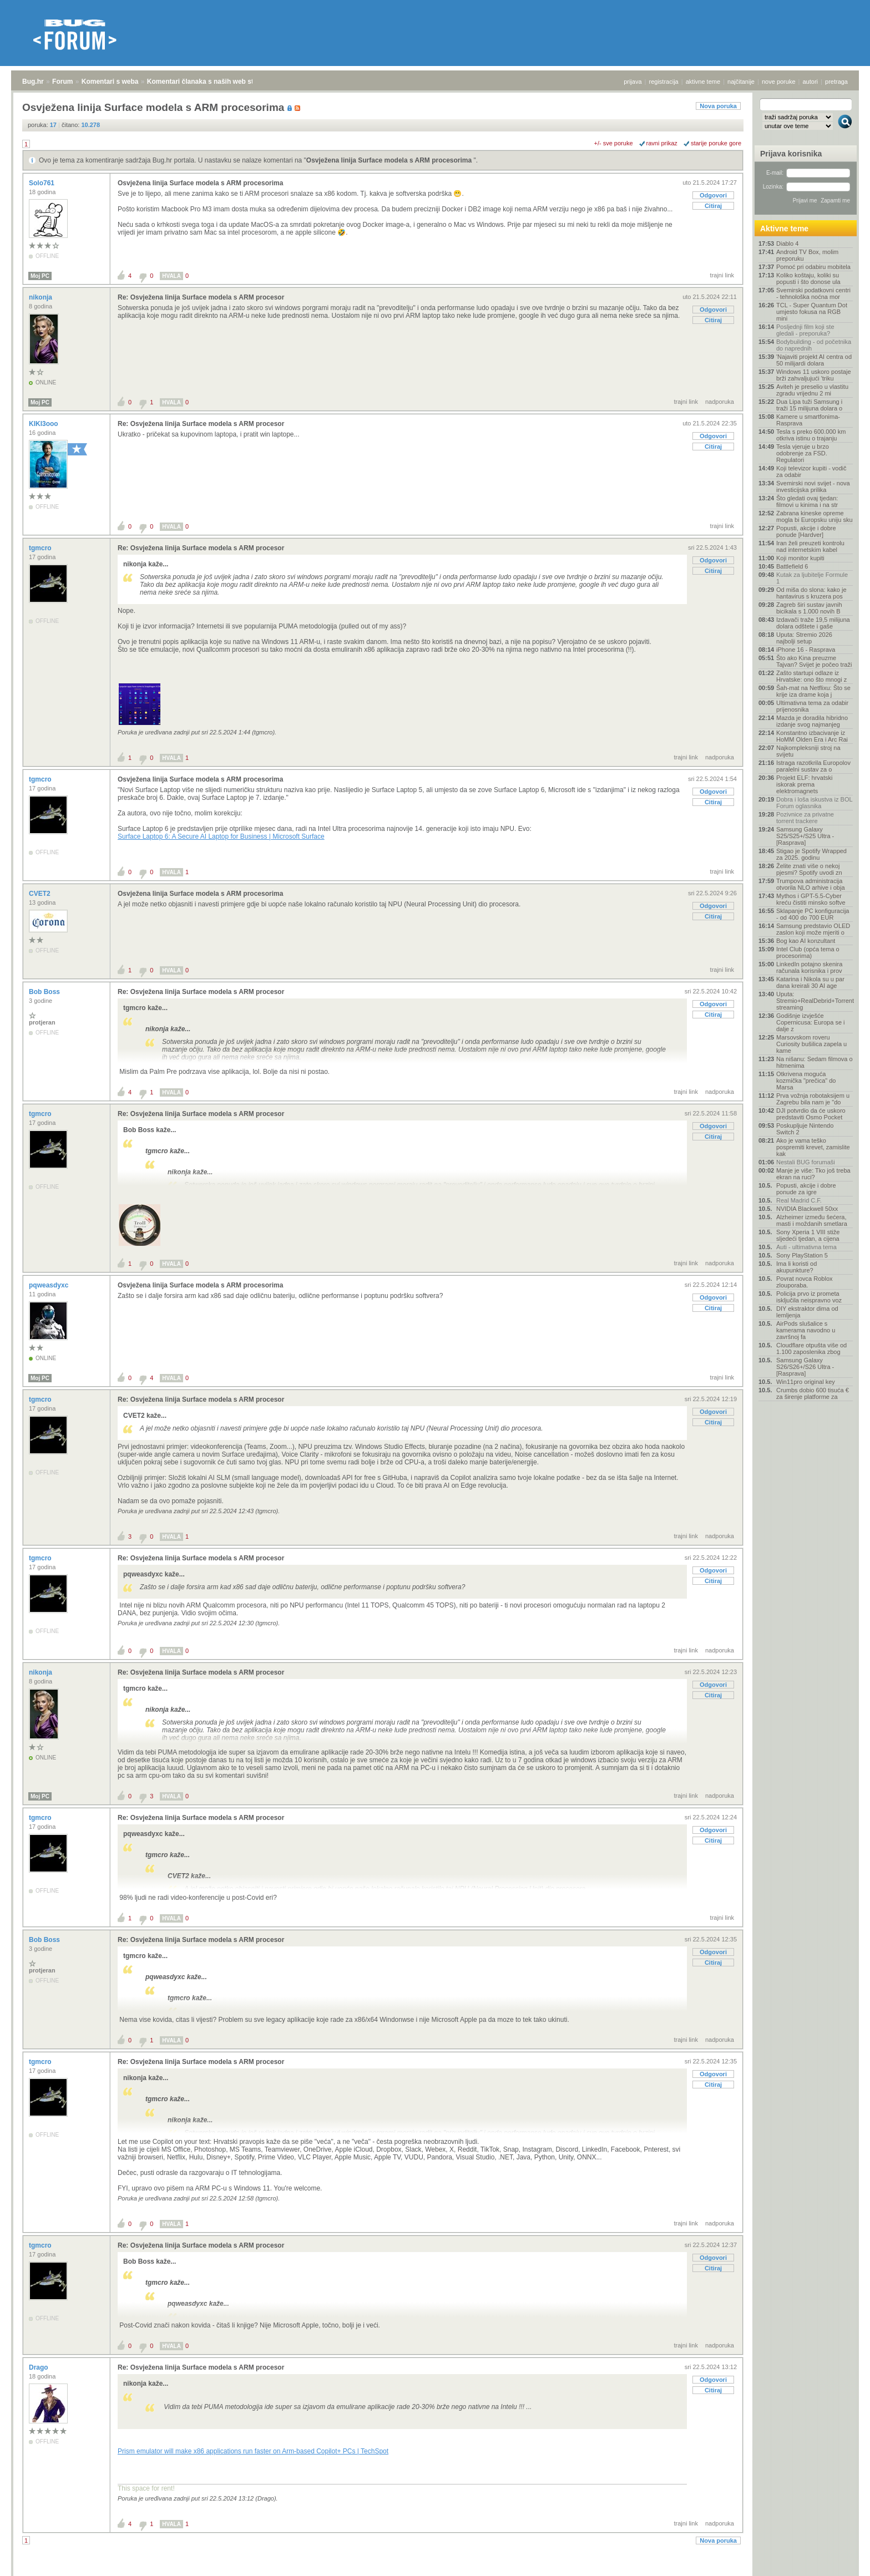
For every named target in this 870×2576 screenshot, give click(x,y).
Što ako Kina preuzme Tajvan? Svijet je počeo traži (814, 661)
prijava (632, 81)
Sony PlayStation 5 (802, 1255)
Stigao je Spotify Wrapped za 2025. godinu (811, 854)
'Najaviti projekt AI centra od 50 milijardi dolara (814, 360)
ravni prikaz (661, 143)
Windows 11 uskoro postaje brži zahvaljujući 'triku (813, 375)
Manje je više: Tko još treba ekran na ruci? (813, 1173)
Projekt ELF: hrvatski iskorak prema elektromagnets (804, 784)
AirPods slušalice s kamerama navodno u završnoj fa (805, 1330)
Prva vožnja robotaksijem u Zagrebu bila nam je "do (812, 1099)
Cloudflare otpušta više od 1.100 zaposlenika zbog (811, 1348)
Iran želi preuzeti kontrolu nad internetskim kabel (810, 546)
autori (810, 81)
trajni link (722, 275)
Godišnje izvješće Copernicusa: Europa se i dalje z (810, 1022)
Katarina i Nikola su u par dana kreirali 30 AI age (810, 982)
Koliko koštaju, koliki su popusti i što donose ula (808, 278)
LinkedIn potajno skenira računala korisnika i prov (809, 967)
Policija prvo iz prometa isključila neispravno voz (809, 1297)
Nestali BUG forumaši (805, 1162)
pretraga (836, 81)
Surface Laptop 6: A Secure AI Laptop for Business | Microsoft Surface (221, 836)
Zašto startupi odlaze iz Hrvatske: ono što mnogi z (811, 676)
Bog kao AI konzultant (805, 940)
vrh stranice (840, 2562)
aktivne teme (703, 81)
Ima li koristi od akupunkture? (796, 1267)
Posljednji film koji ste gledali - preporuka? (805, 330)
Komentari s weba (110, 81)
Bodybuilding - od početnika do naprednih (813, 345)
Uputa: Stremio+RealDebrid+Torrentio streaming (814, 1001)
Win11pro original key (805, 1381)
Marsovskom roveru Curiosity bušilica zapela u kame (811, 1044)
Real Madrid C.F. (799, 1200)
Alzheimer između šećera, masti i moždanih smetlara (811, 1220)
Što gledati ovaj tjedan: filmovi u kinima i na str (807, 501)
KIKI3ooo (44, 424)
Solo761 (42, 183)
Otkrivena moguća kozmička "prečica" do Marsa (806, 1081)
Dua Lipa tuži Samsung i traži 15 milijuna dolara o (809, 405)
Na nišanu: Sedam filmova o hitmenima (814, 1062)
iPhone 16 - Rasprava (805, 649)
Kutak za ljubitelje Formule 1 (812, 578)
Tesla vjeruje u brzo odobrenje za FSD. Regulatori (802, 453)
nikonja (41, 297)
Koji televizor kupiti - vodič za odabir (811, 471)
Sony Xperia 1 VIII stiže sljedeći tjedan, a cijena (807, 1235)
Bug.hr (33, 81)
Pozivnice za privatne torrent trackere (805, 817)
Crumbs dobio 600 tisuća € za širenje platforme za (812, 1393)
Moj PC (40, 276)
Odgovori (713, 195)
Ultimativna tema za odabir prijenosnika (812, 706)
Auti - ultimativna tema (806, 1247)
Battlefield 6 (792, 566)
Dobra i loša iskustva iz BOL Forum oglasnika (814, 802)
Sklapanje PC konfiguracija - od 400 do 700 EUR (812, 914)
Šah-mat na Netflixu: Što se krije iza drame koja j (813, 691)
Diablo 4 (787, 243)
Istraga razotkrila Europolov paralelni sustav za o (813, 766)
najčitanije (741, 81)
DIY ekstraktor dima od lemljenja (807, 1312)
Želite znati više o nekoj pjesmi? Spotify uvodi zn (809, 869)
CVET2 (40, 893)
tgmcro (41, 548)
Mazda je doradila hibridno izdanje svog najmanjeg (812, 721)
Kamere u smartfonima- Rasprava (808, 420)
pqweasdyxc (49, 1285)
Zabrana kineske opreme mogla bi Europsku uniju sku (814, 516)
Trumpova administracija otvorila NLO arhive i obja (810, 884)
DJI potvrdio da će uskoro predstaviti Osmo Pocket (811, 1113)
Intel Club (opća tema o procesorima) (807, 952)
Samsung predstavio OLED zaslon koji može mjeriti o (813, 929)
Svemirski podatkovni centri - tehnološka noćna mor (813, 293)
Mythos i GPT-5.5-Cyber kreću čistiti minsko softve (811, 899)
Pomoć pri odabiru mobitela (813, 266)
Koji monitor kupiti (800, 558)
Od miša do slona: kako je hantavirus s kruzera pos (811, 593)
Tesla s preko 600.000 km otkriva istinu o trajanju (811, 435)
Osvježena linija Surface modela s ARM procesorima (390, 160)
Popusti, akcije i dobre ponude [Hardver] (806, 531)
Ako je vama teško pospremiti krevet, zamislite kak (813, 1147)
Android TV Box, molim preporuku (807, 255)
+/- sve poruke (613, 143)
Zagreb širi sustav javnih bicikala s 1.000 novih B (809, 608)
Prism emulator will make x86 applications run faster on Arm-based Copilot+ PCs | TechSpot (253, 2451)
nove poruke (779, 81)
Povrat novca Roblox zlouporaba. (804, 1282)
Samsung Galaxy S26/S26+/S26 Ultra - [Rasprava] (805, 1367)
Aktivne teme (784, 228)
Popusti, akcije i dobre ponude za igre (806, 1188)
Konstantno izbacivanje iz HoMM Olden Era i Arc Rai (812, 736)
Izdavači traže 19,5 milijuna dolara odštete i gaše (813, 623)
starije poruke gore (716, 143)
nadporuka (719, 401)
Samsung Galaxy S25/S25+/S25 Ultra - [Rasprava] (805, 836)
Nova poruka (718, 106)
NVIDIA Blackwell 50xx (807, 1208)
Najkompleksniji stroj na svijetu (808, 751)
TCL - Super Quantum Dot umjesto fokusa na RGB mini (811, 312)
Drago (39, 2367)
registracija (664, 81)
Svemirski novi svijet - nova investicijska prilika (813, 486)
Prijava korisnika (791, 153)
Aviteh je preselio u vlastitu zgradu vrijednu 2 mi (812, 390)
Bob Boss (45, 992)
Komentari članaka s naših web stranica (210, 81)
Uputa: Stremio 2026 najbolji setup (804, 638)
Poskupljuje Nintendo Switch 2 (804, 1128)
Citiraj (713, 205)
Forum (62, 81)
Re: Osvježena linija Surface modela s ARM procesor (201, 297)
